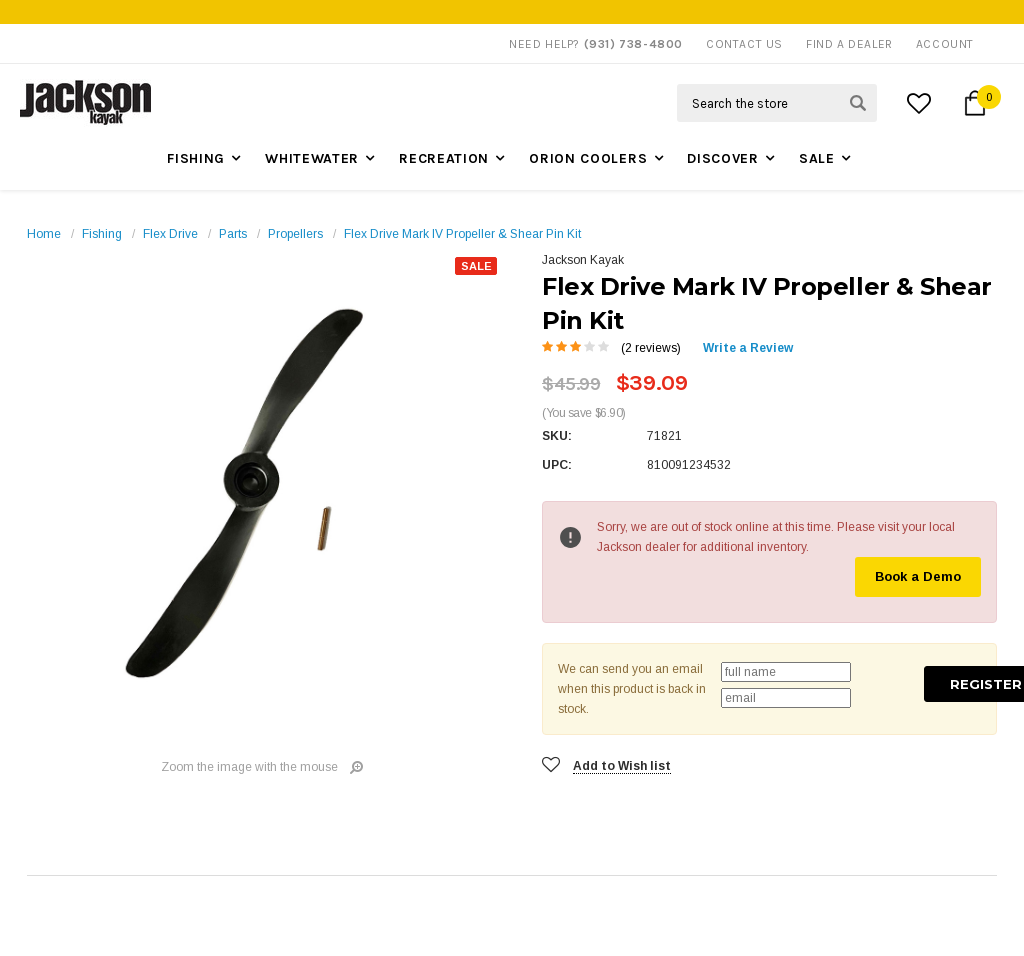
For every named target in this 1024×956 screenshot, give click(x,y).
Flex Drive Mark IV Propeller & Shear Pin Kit (462, 234)
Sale (817, 158)
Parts (233, 234)
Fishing (196, 158)
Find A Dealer (849, 44)
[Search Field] (777, 103)
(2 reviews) (651, 348)
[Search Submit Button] (858, 103)
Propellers (295, 234)
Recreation (444, 158)
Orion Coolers (588, 158)
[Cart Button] (975, 103)
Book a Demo (918, 576)
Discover (723, 158)
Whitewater (312, 158)
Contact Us (744, 44)
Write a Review (748, 348)
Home (44, 234)
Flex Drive (170, 234)
